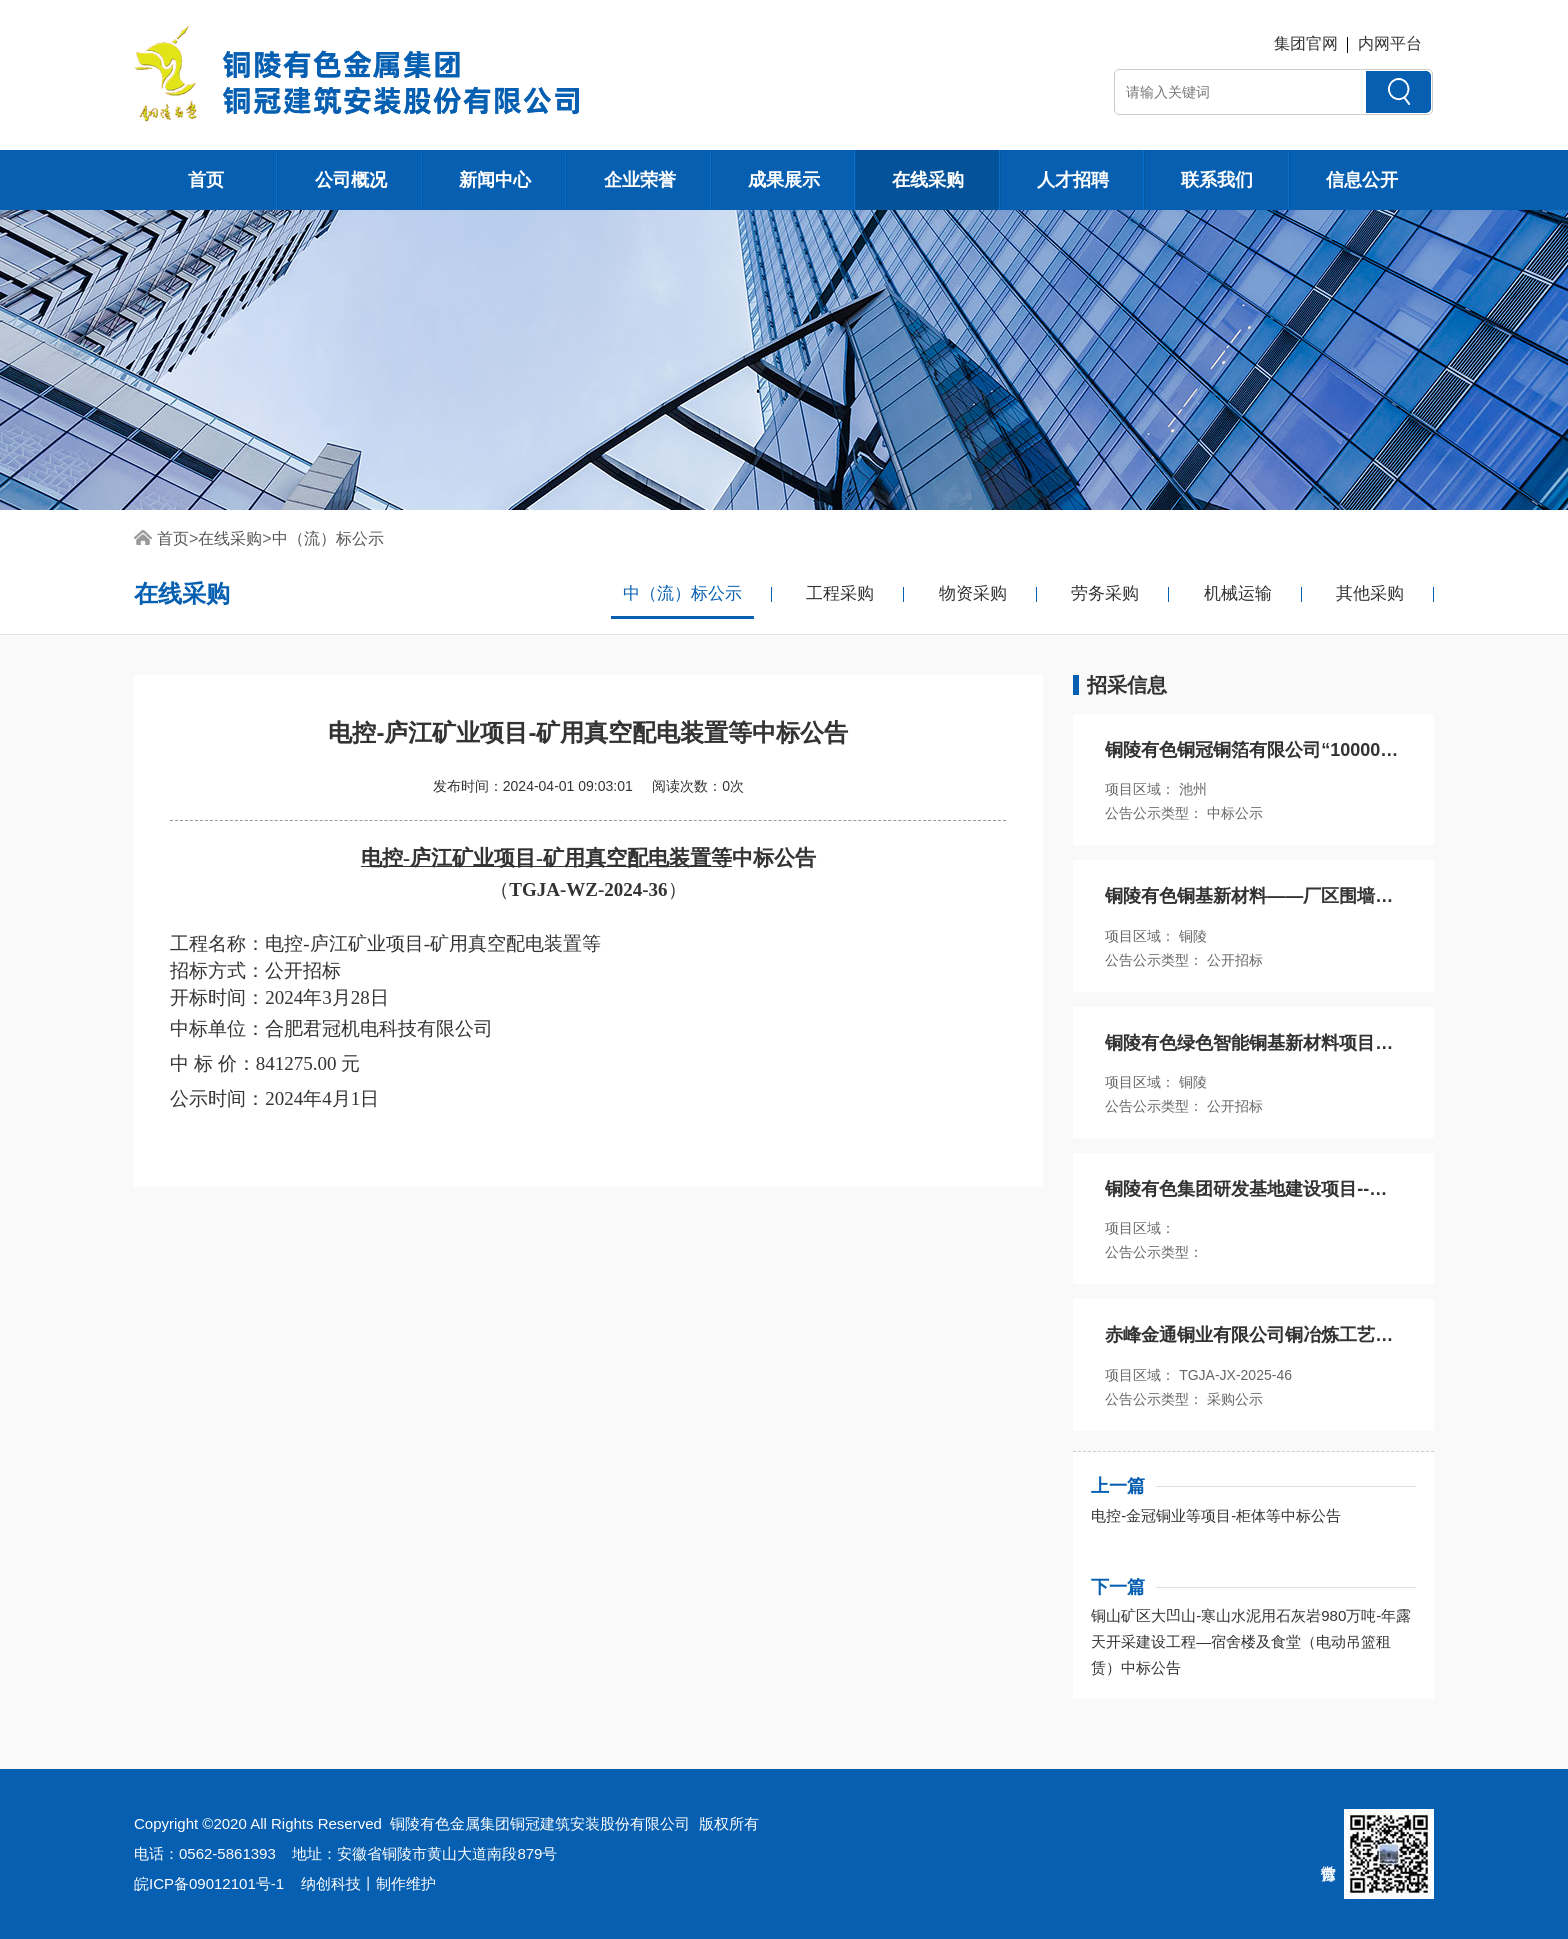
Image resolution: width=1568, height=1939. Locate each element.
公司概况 (351, 180)
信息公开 (1362, 180)
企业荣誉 (640, 180)
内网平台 (1390, 43)
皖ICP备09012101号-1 (209, 1883)
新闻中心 (495, 180)
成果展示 (784, 180)
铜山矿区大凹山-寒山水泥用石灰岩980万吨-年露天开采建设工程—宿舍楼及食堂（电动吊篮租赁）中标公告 (1251, 1641)
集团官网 (1306, 43)
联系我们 (1217, 180)
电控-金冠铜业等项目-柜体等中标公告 (1216, 1515)
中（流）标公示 (328, 538)
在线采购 (928, 180)
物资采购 (973, 593)
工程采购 (840, 593)
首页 (206, 180)
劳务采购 (1105, 593)
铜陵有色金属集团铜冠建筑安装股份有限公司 (540, 1823)
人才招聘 (1073, 180)
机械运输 (1238, 593)
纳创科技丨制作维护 (368, 1883)
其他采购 (1370, 593)
